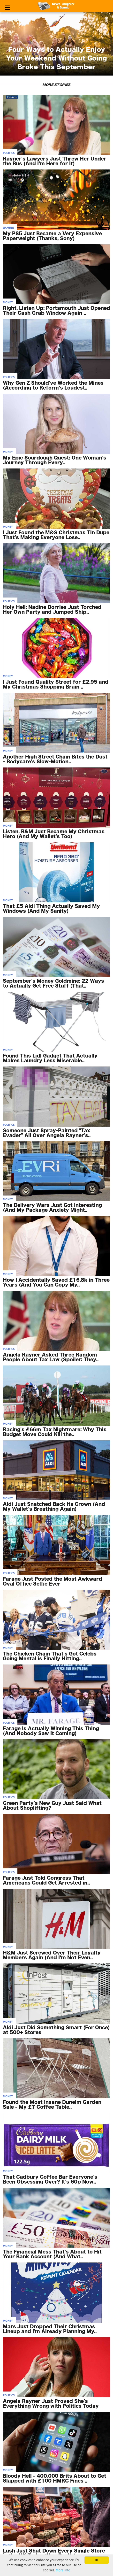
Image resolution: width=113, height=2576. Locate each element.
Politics (9, 153)
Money (8, 302)
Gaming (8, 228)
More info (63, 2570)
